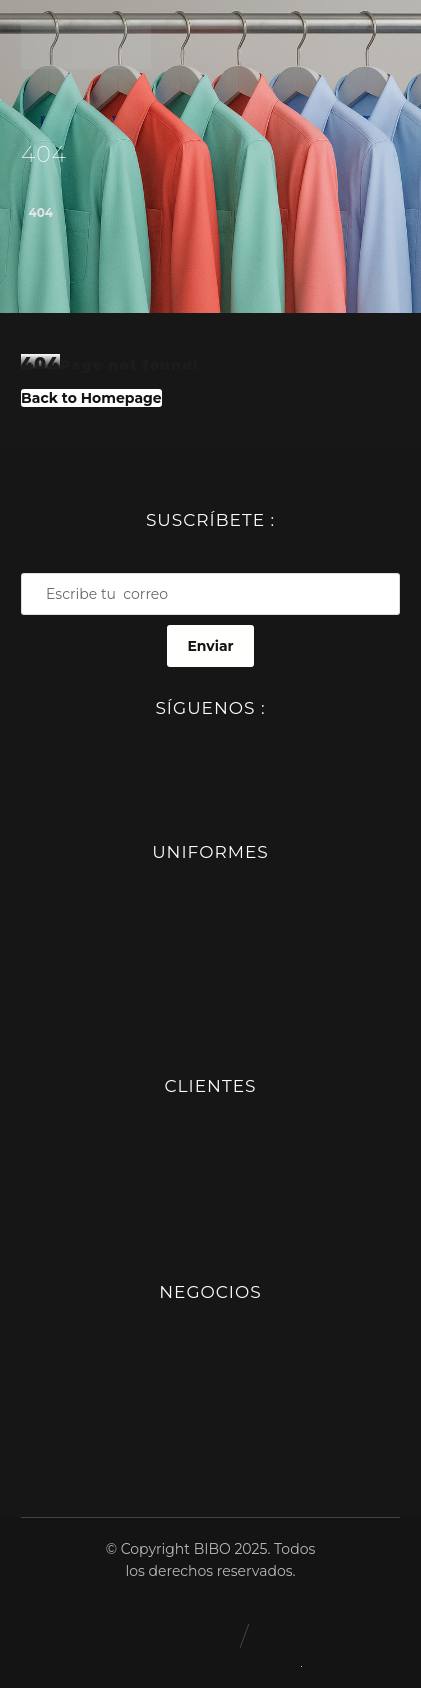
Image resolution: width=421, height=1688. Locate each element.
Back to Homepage (91, 398)
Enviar (210, 646)
